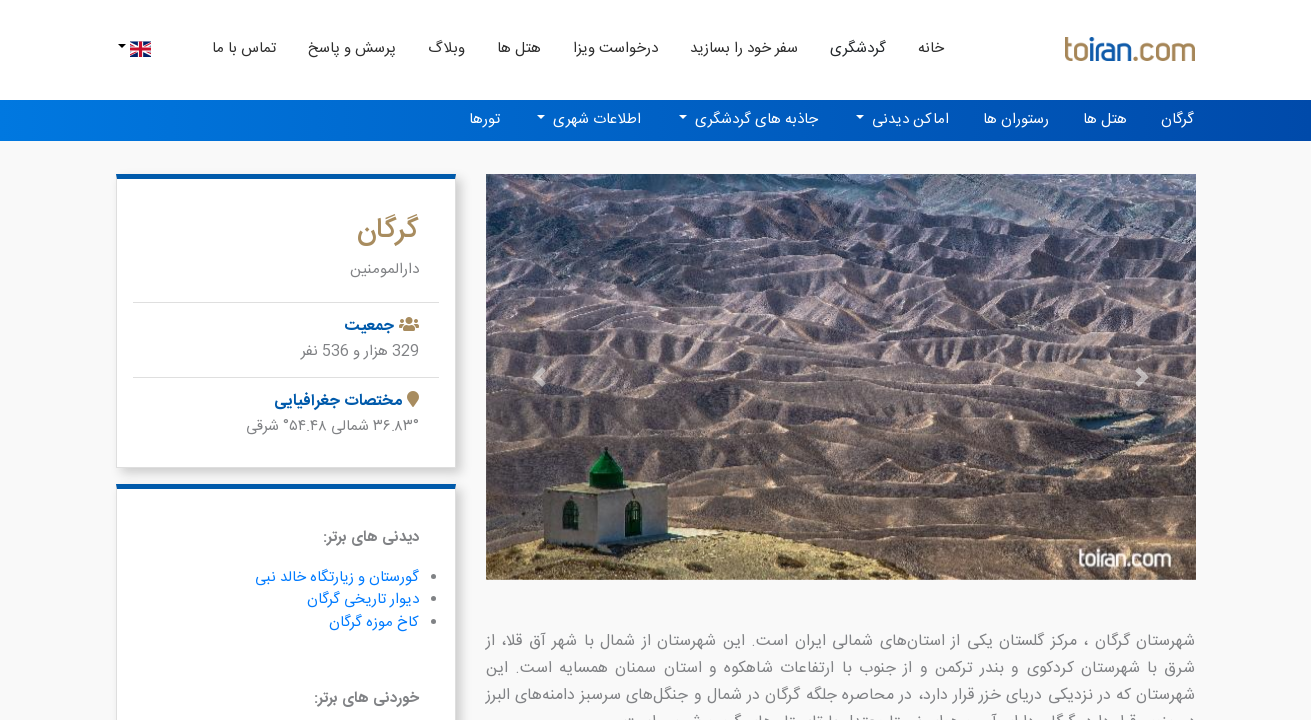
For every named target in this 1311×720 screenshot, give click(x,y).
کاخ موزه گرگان (374, 622)
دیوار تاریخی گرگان (363, 599)
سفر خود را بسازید (744, 48)
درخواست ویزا (615, 48)
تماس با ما (244, 48)
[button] (539, 377)
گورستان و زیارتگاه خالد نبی (337, 577)
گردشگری (858, 48)
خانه (923, 48)
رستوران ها (1016, 119)
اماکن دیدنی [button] (908, 119)
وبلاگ (446, 48)
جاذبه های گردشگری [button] (754, 119)
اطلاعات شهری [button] (595, 119)
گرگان (1177, 119)
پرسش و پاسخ (352, 48)
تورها (484, 119)
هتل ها (519, 48)
